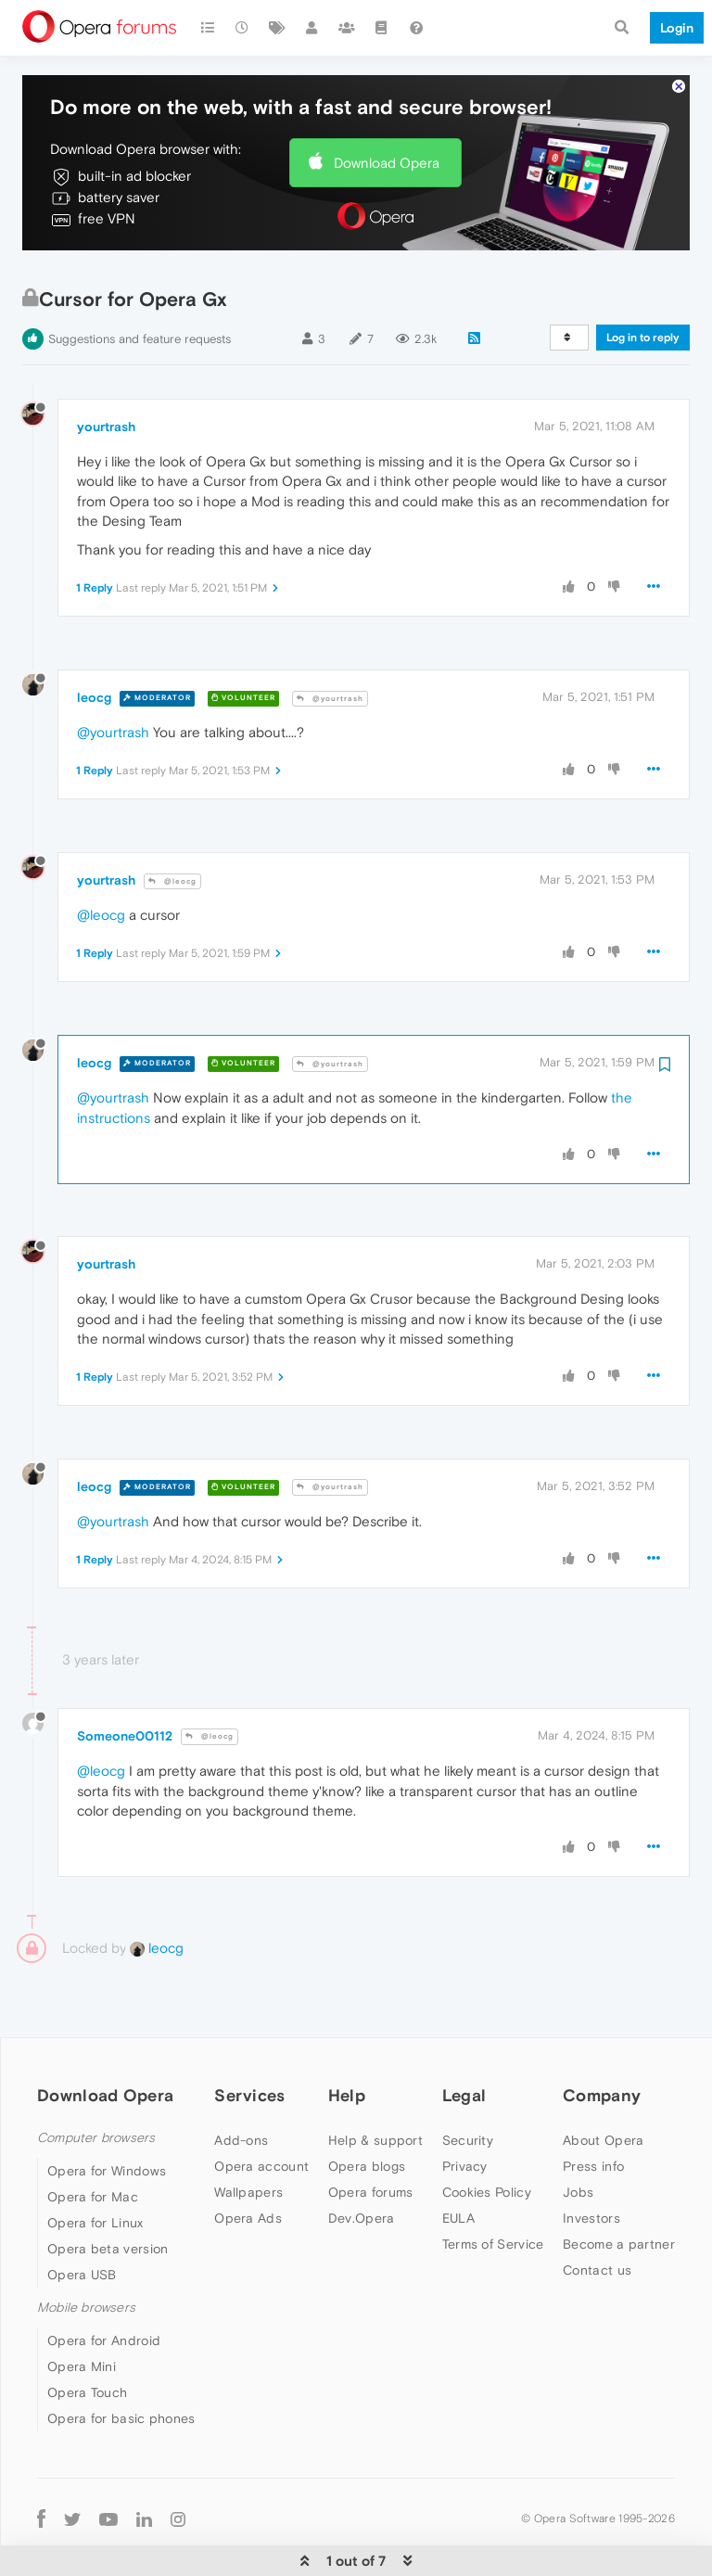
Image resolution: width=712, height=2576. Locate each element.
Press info (593, 2109)
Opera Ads (248, 2161)
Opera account (261, 2109)
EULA (458, 2161)
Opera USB (82, 2218)
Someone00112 (124, 1679)
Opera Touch (87, 2335)
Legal (464, 2038)
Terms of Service (493, 2187)
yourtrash (106, 370)
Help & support (375, 2083)
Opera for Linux (95, 2166)
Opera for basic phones (121, 2361)
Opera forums (370, 2135)
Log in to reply (643, 280)
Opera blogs (366, 2109)
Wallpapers (248, 2135)
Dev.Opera (361, 2161)
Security (467, 2083)
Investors (591, 2161)
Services (249, 2038)
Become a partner (619, 2187)
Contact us (597, 2213)
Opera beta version (107, 2192)
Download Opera (386, 106)
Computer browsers (96, 2081)
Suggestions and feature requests (139, 282)
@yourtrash (330, 642)
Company (602, 2038)
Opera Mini (81, 2309)
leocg (94, 640)
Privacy (465, 2109)
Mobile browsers (86, 2251)
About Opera (603, 2083)
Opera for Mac (92, 2140)
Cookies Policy (486, 2135)
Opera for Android (103, 2283)
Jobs (578, 2135)
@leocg (172, 825)
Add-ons (241, 2083)
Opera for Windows (106, 2114)
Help (346, 2038)
